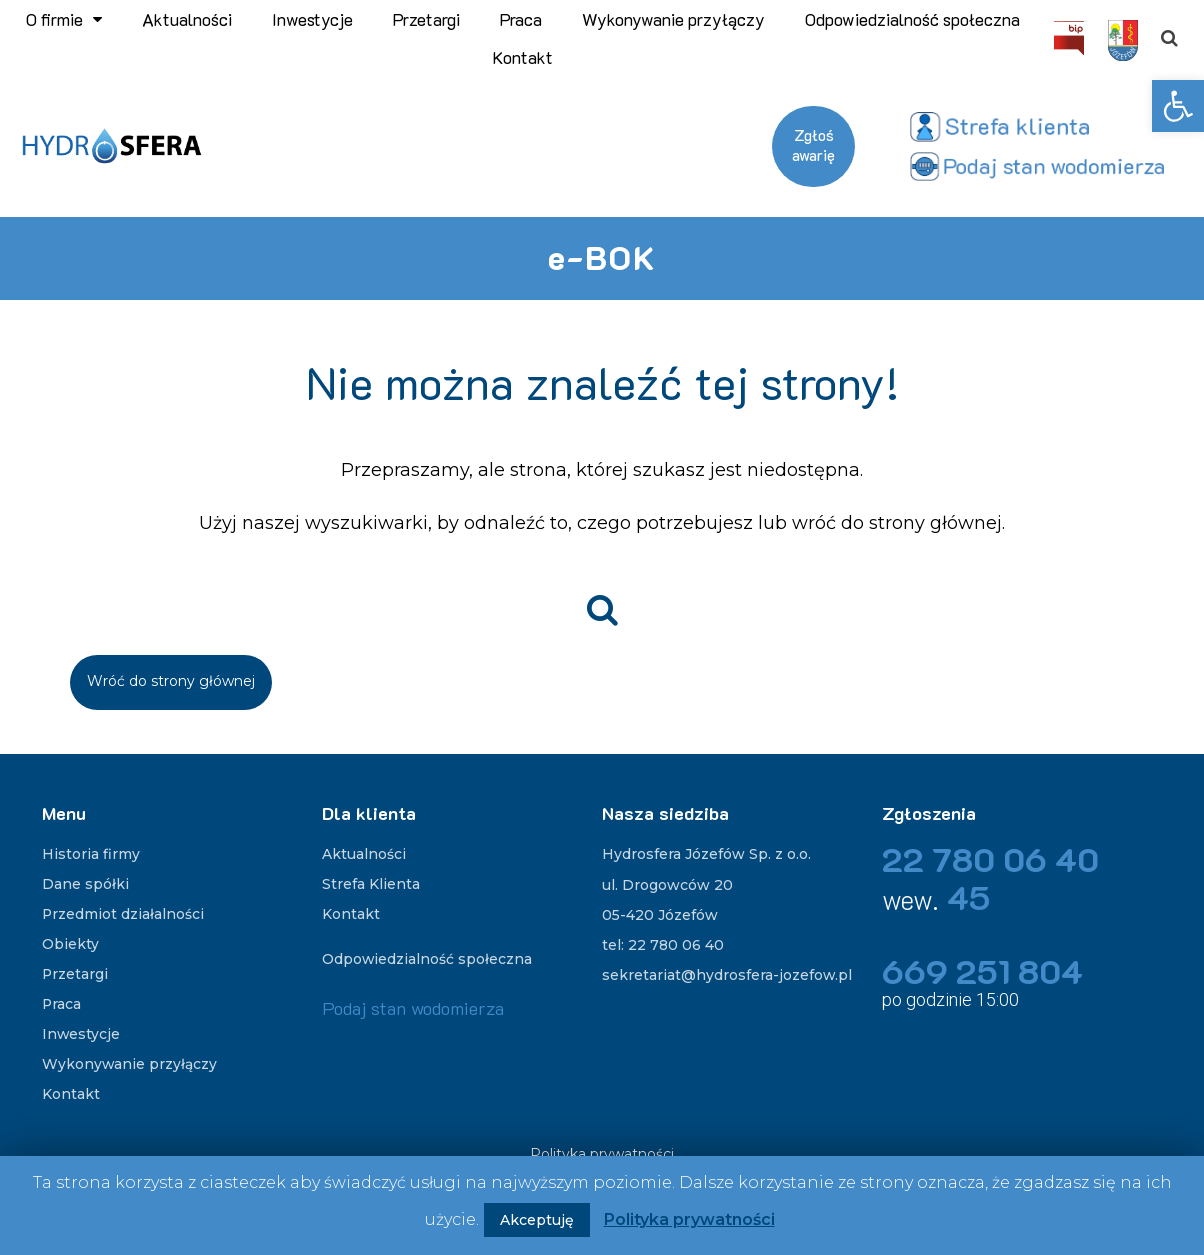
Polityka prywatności (689, 1219)
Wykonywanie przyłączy (673, 19)
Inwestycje (312, 19)
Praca (521, 19)
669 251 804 (985, 970)
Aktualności (187, 19)
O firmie (64, 19)
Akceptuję (537, 1220)
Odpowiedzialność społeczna (912, 19)
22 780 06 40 (995, 858)
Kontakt (523, 57)
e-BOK (602, 256)
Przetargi (426, 19)
